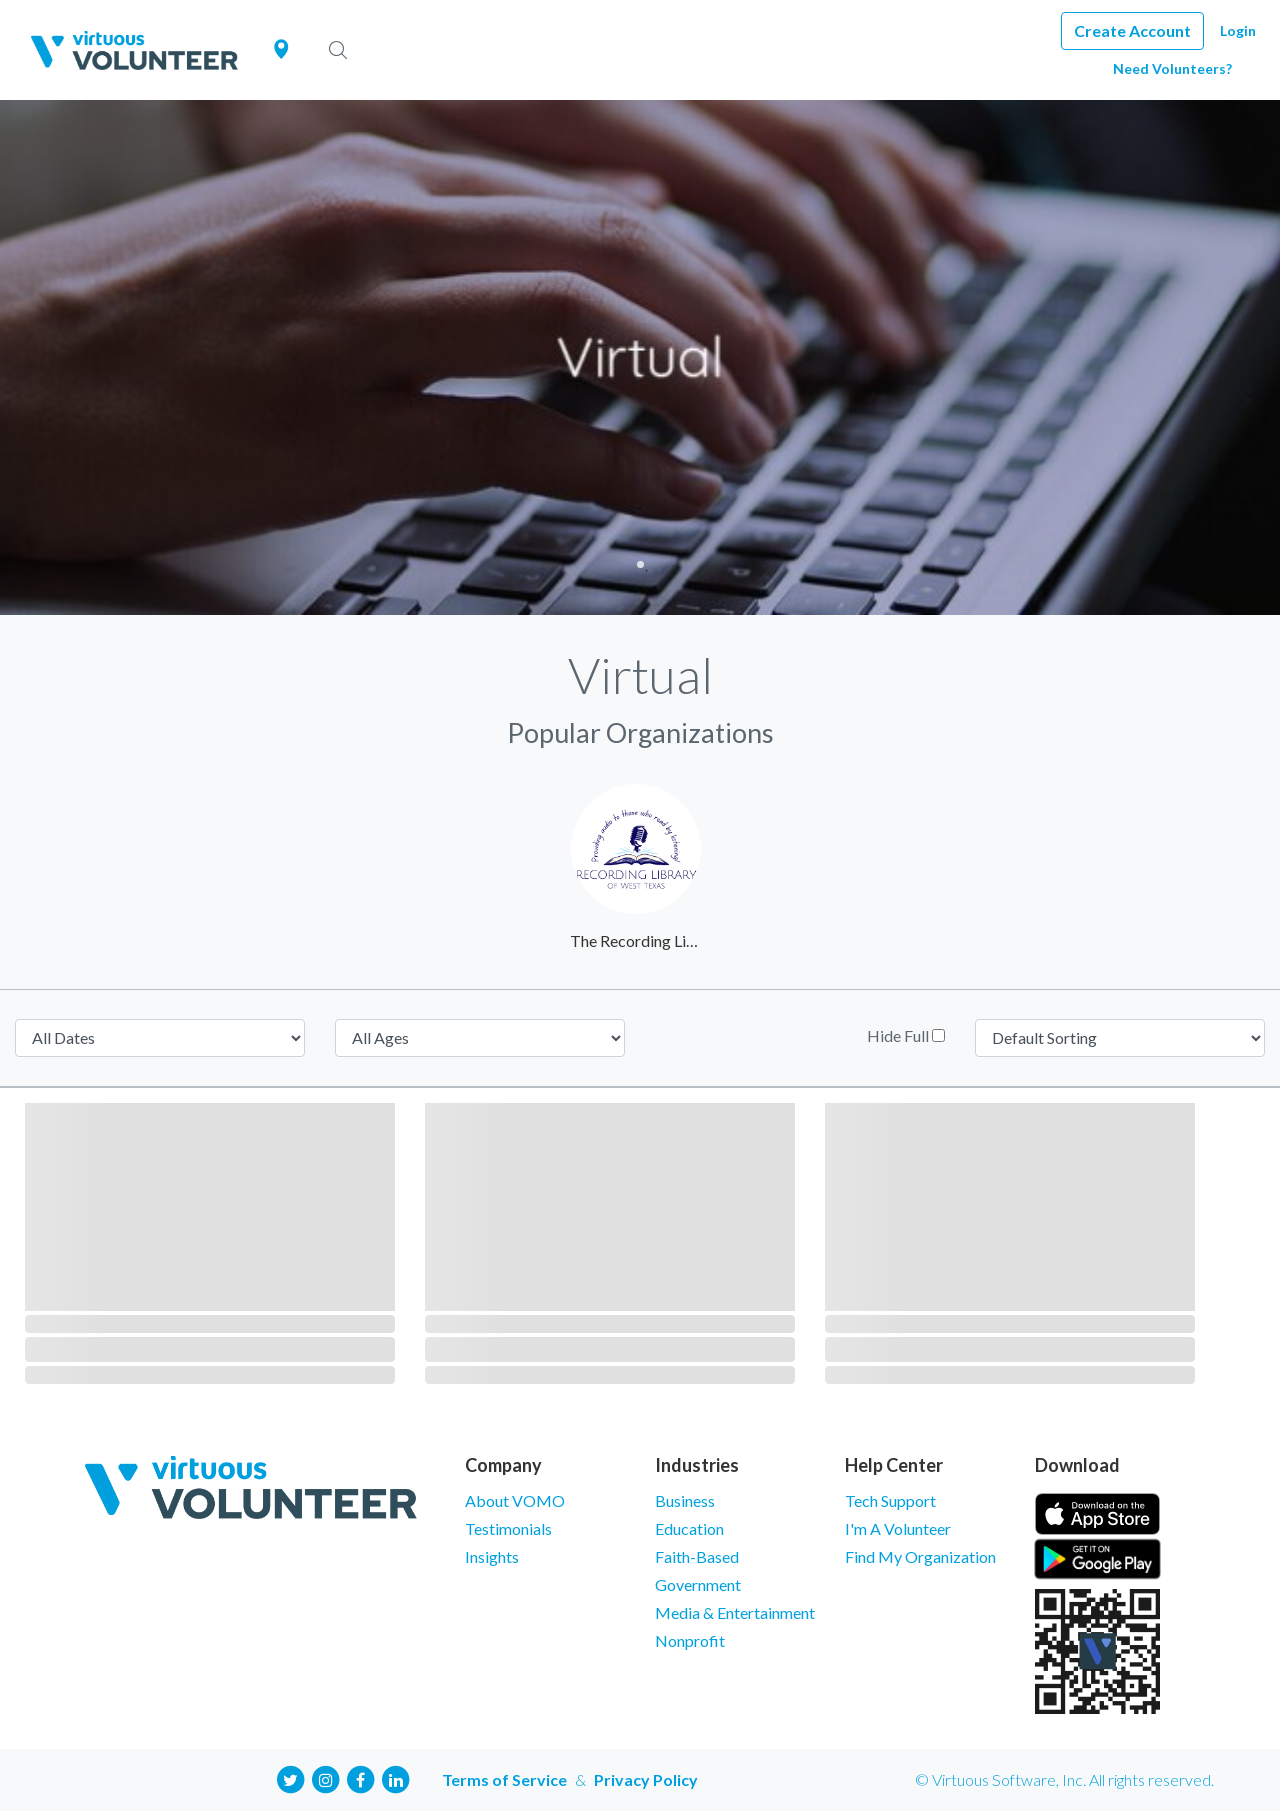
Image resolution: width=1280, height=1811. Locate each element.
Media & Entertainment (735, 1612)
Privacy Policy (646, 1779)
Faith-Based (697, 1556)
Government (698, 1584)
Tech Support (890, 1500)
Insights (492, 1556)
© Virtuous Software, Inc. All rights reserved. (1064, 1779)
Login (1238, 30)
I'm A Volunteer (898, 1528)
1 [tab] (640, 564)
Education (689, 1528)
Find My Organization (920, 1556)
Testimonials (508, 1528)
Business (685, 1500)
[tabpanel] (640, 357)
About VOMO (515, 1500)
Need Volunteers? (1172, 68)
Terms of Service (504, 1779)
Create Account (1132, 30)
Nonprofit (690, 1640)
